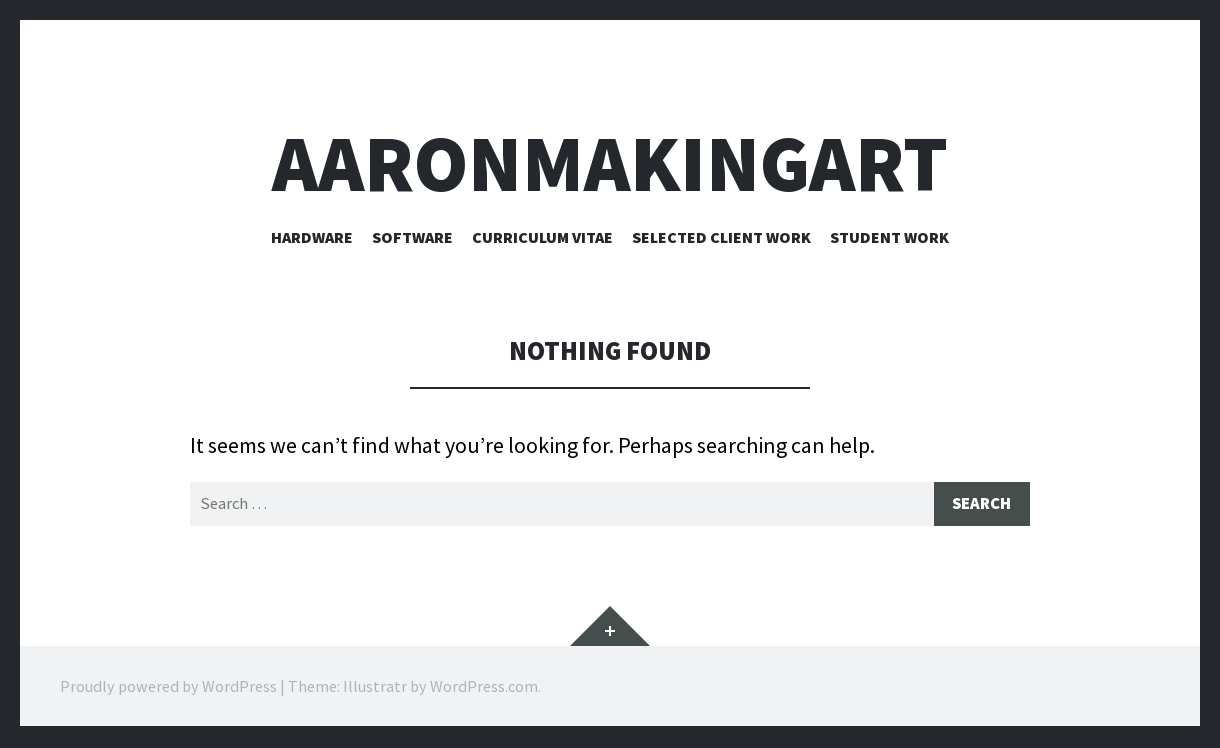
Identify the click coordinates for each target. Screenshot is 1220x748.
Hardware (312, 237)
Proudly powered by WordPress (168, 688)
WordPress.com (484, 688)
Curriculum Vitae (542, 237)
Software (412, 237)
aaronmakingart (610, 163)
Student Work (889, 237)
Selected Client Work (721, 237)
